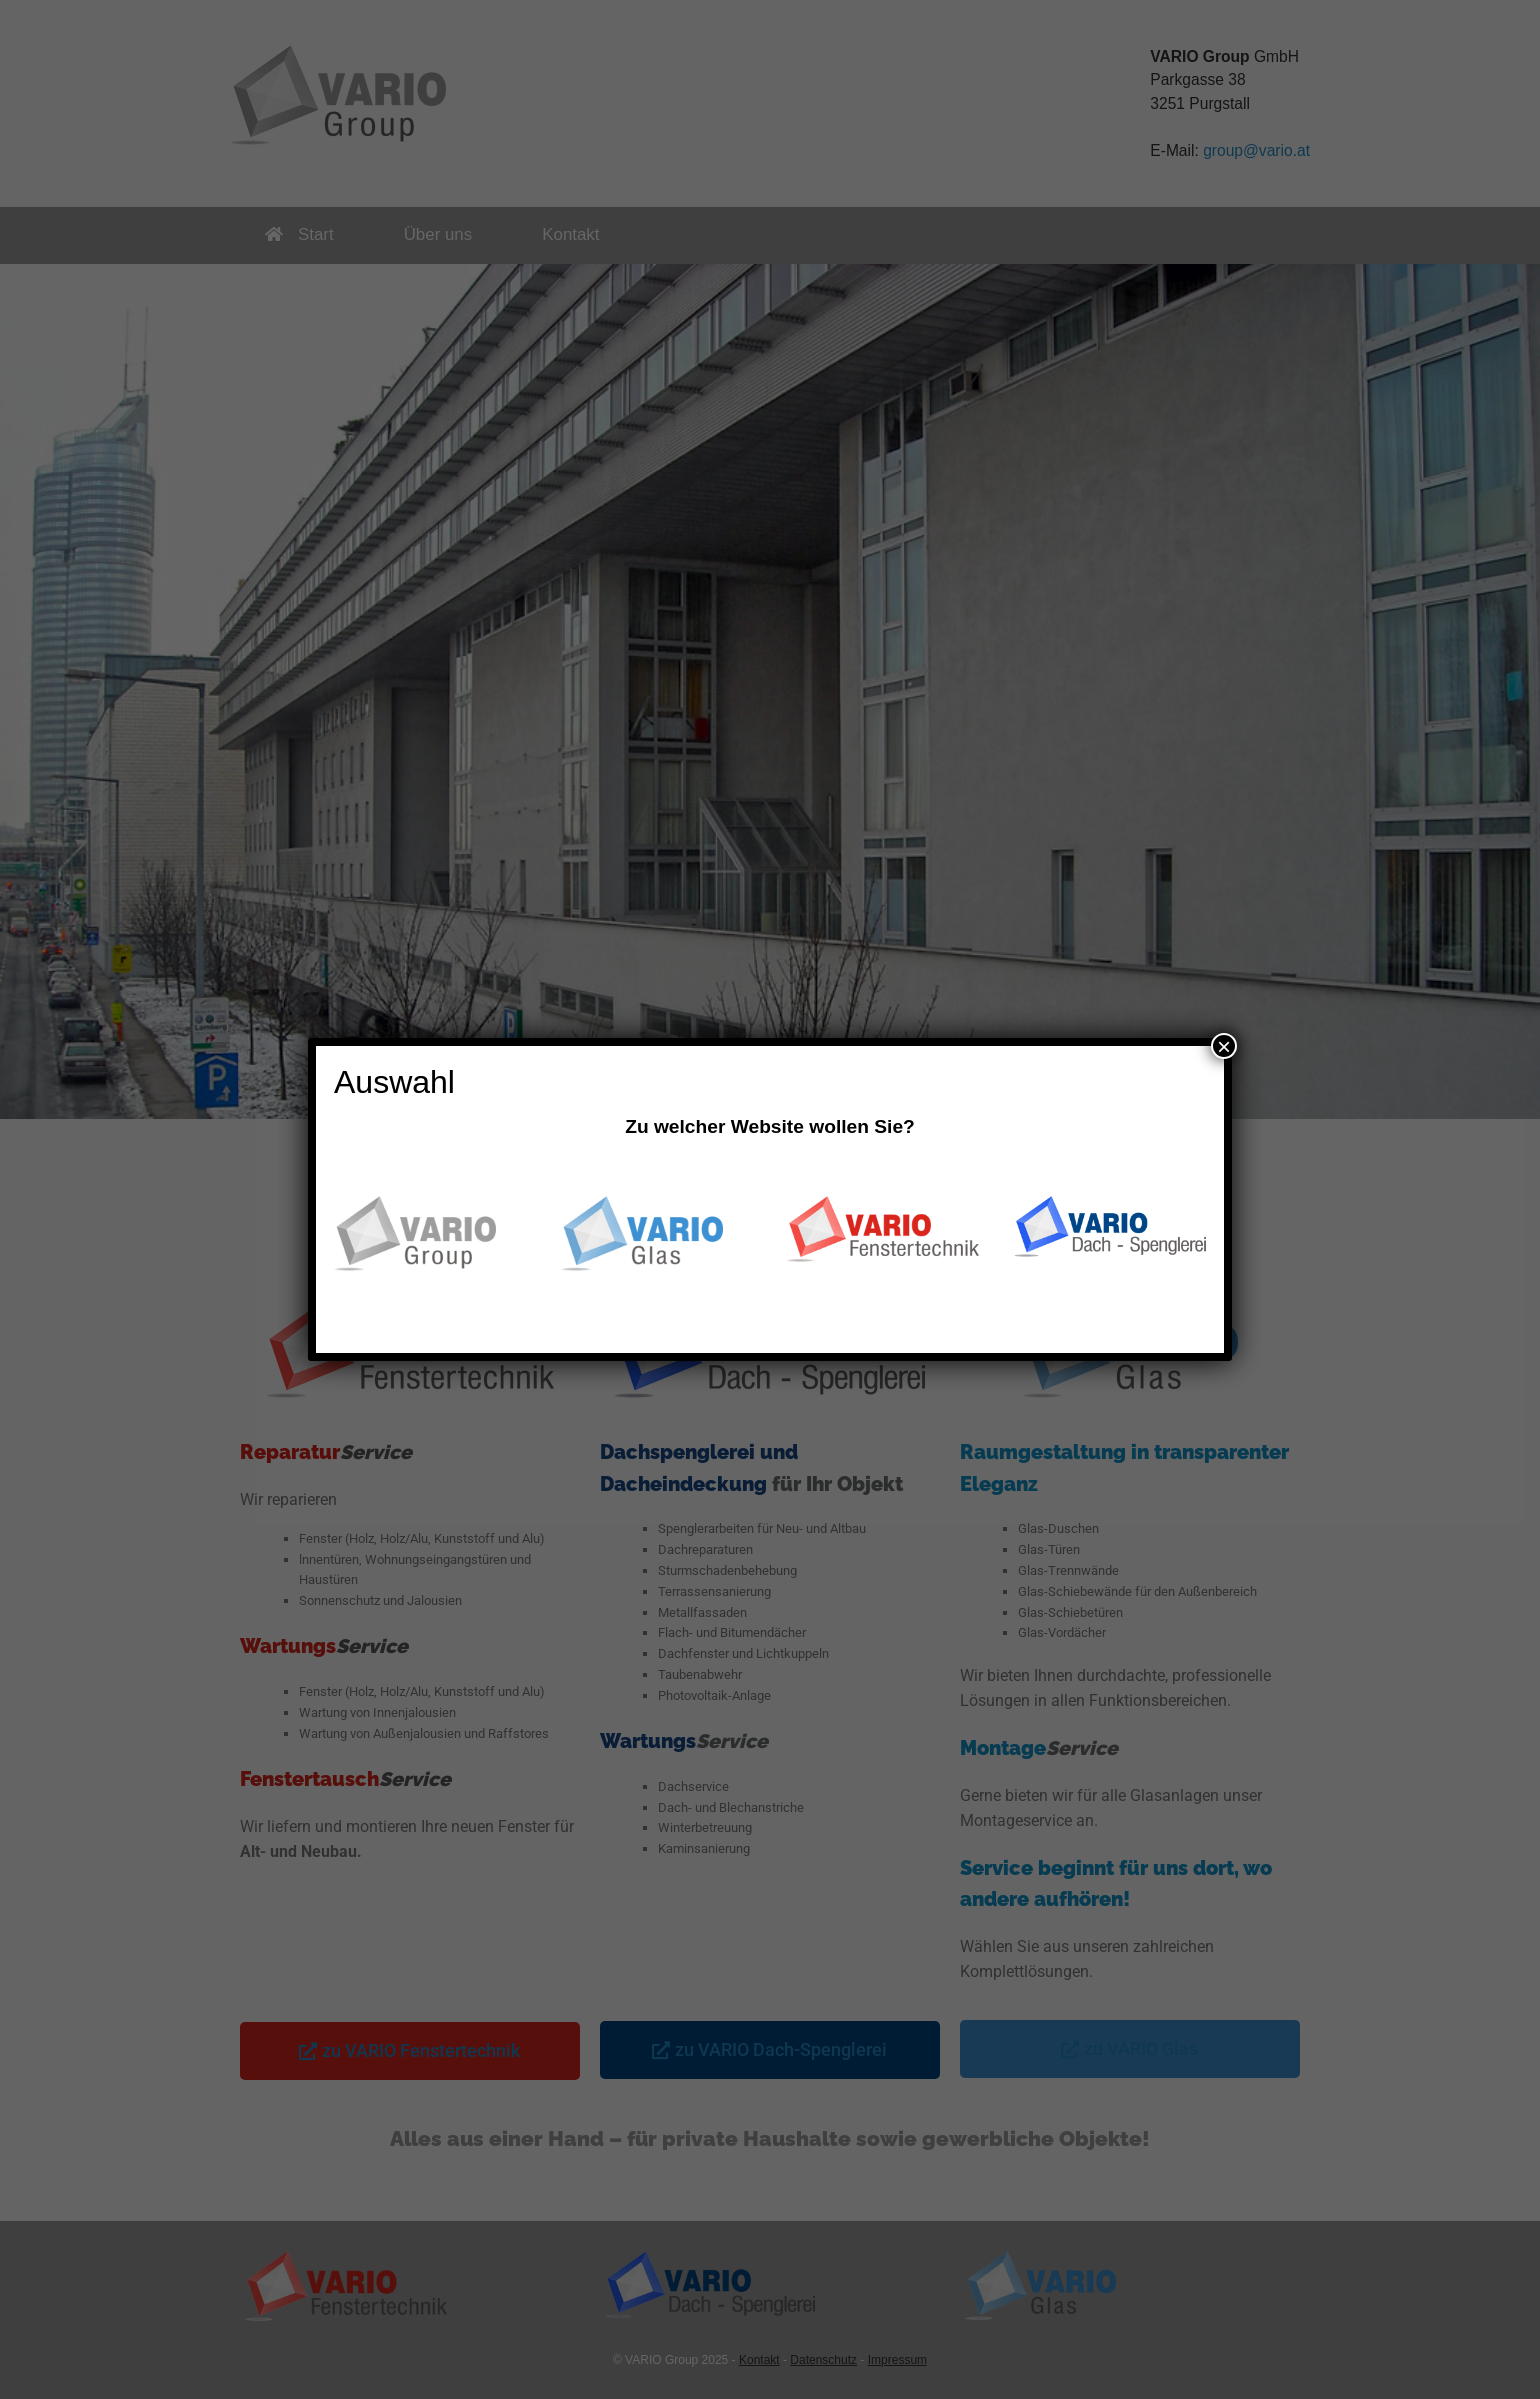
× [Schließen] (1224, 1046)
